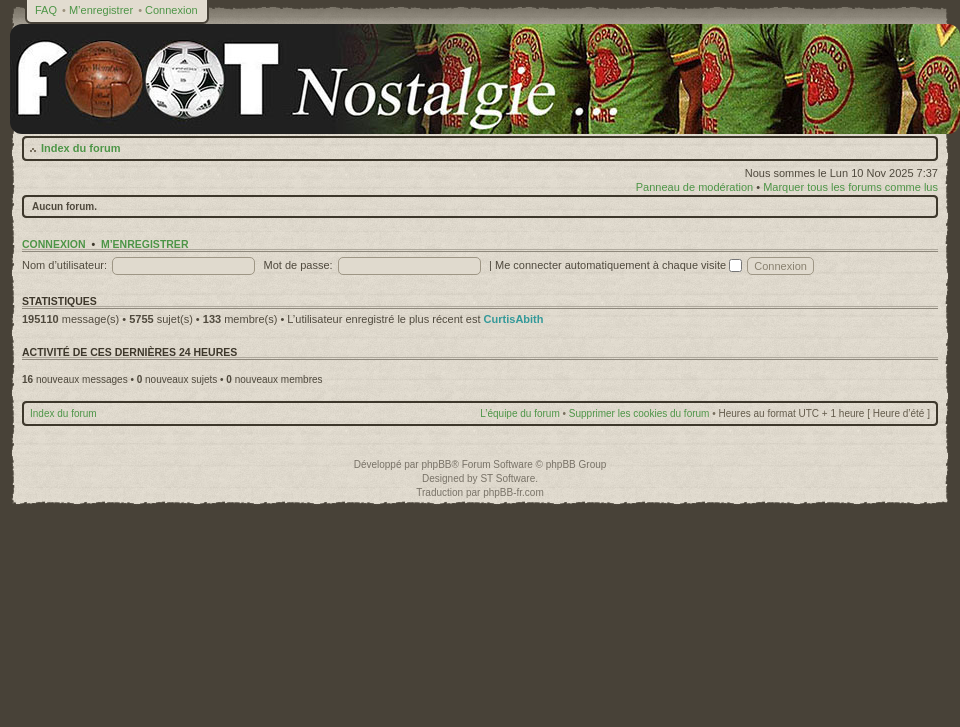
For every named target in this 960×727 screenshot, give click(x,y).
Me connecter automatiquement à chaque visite (618, 265)
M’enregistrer (101, 10)
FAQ (46, 10)
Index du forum (80, 148)
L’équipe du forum (520, 413)
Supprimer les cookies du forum (639, 413)
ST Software (507, 478)
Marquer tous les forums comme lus (850, 187)
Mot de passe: (298, 265)
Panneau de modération (694, 187)
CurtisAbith (514, 319)
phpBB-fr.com (513, 492)
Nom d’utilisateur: (64, 265)
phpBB (436, 464)
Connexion (171, 10)
